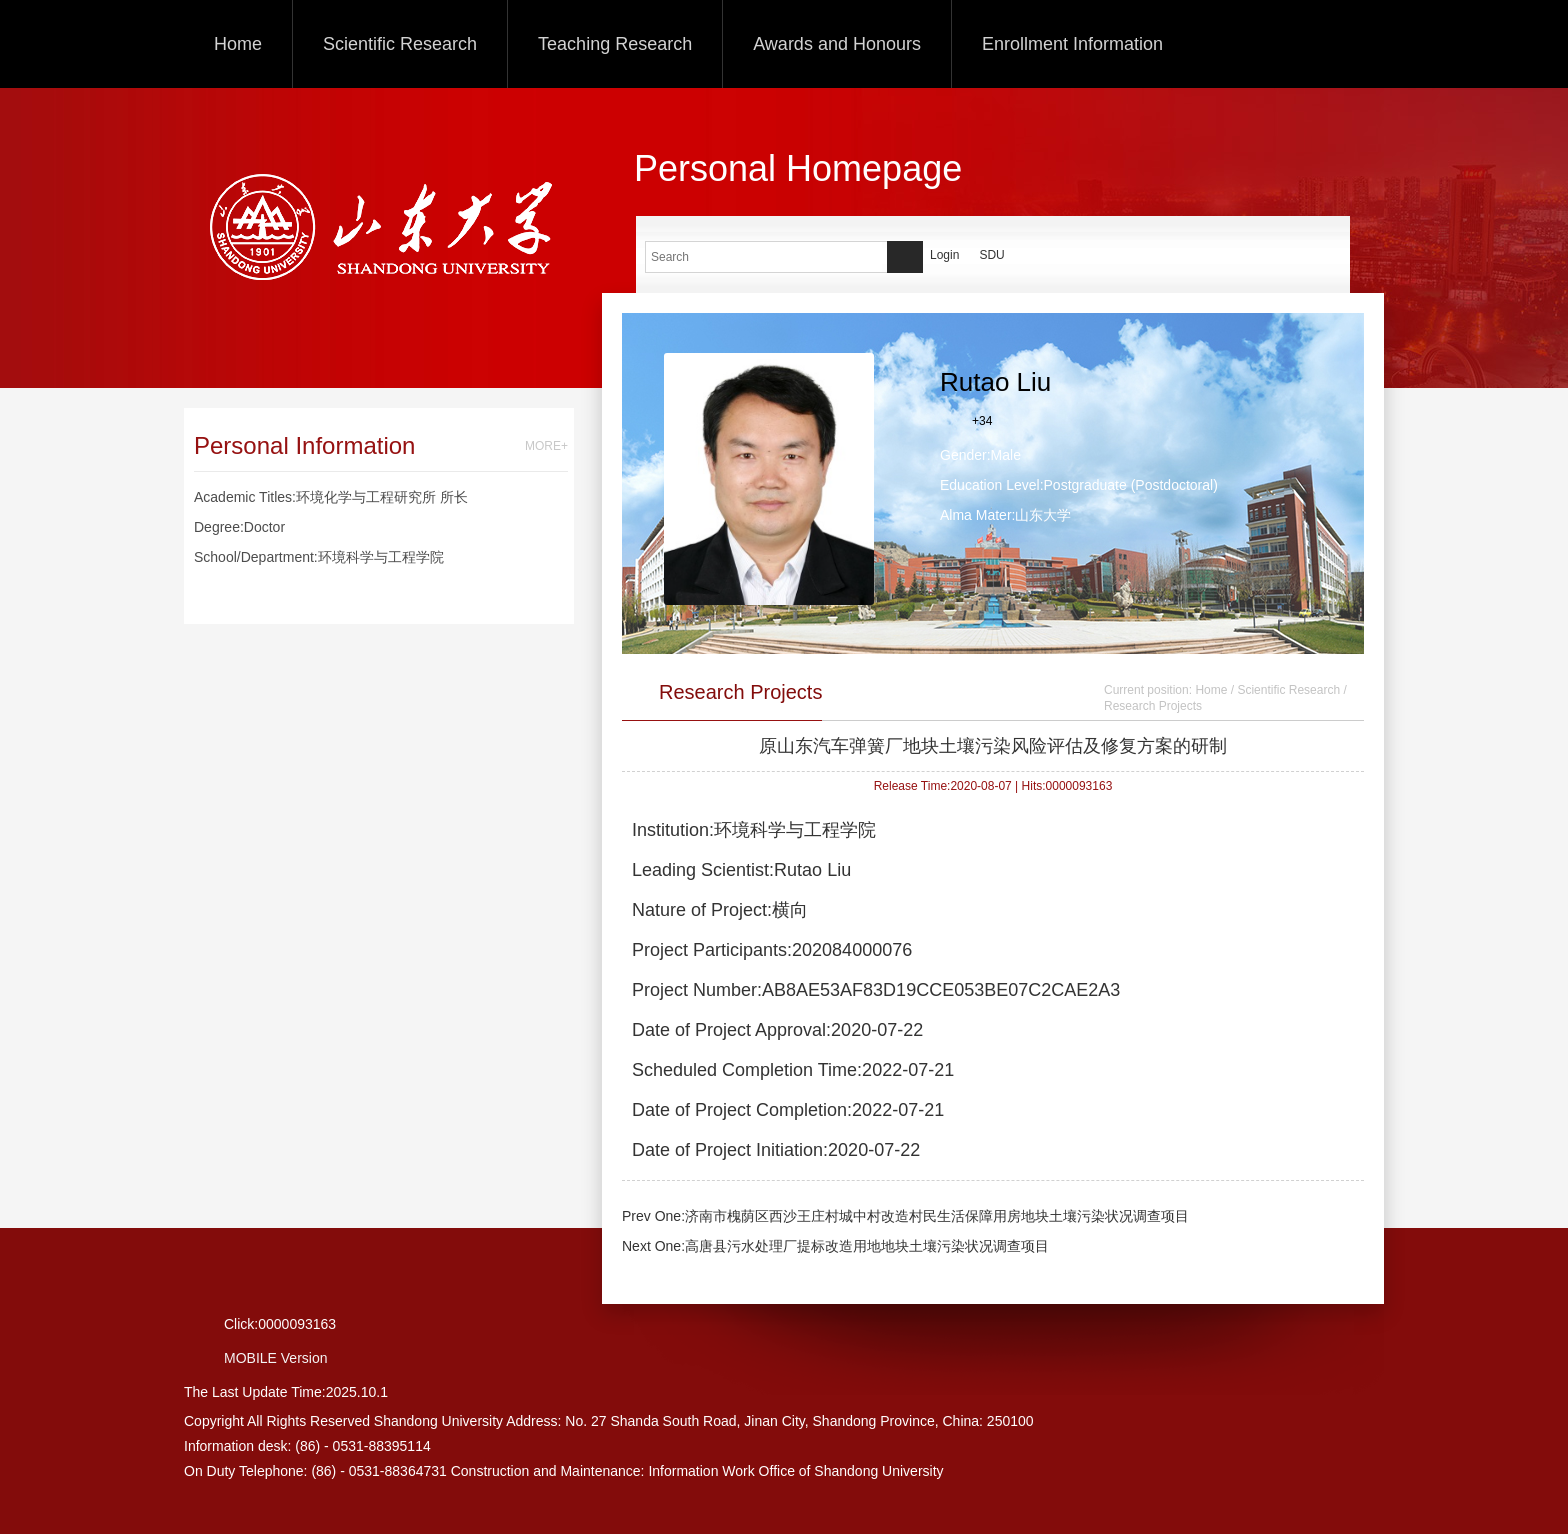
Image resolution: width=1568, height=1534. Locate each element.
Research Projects (1153, 706)
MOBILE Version (276, 1358)
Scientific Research (400, 44)
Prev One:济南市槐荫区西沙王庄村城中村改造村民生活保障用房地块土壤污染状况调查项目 (905, 1216)
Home (238, 44)
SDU (991, 255)
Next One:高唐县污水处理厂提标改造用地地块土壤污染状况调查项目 (835, 1246)
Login (944, 255)
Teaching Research (615, 44)
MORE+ (546, 446)
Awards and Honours (837, 44)
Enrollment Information (1072, 44)
